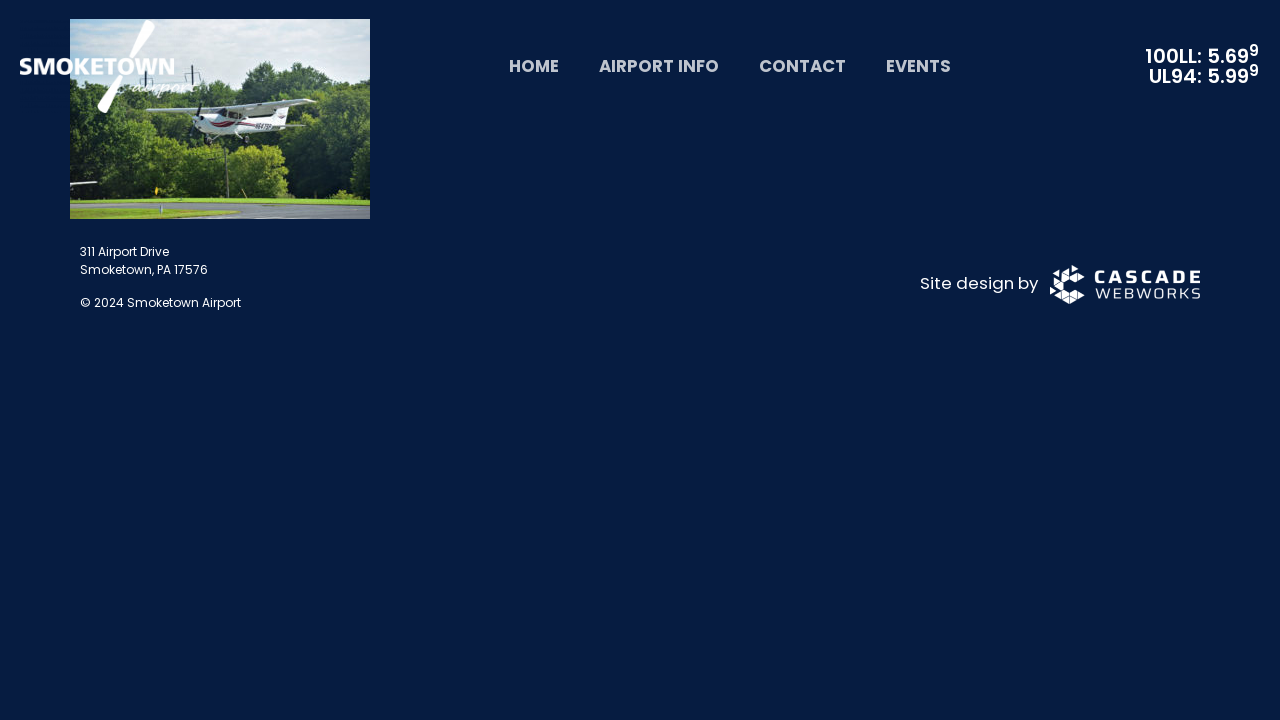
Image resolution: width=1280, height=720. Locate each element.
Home (534, 66)
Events (918, 66)
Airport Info (659, 66)
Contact (802, 66)
